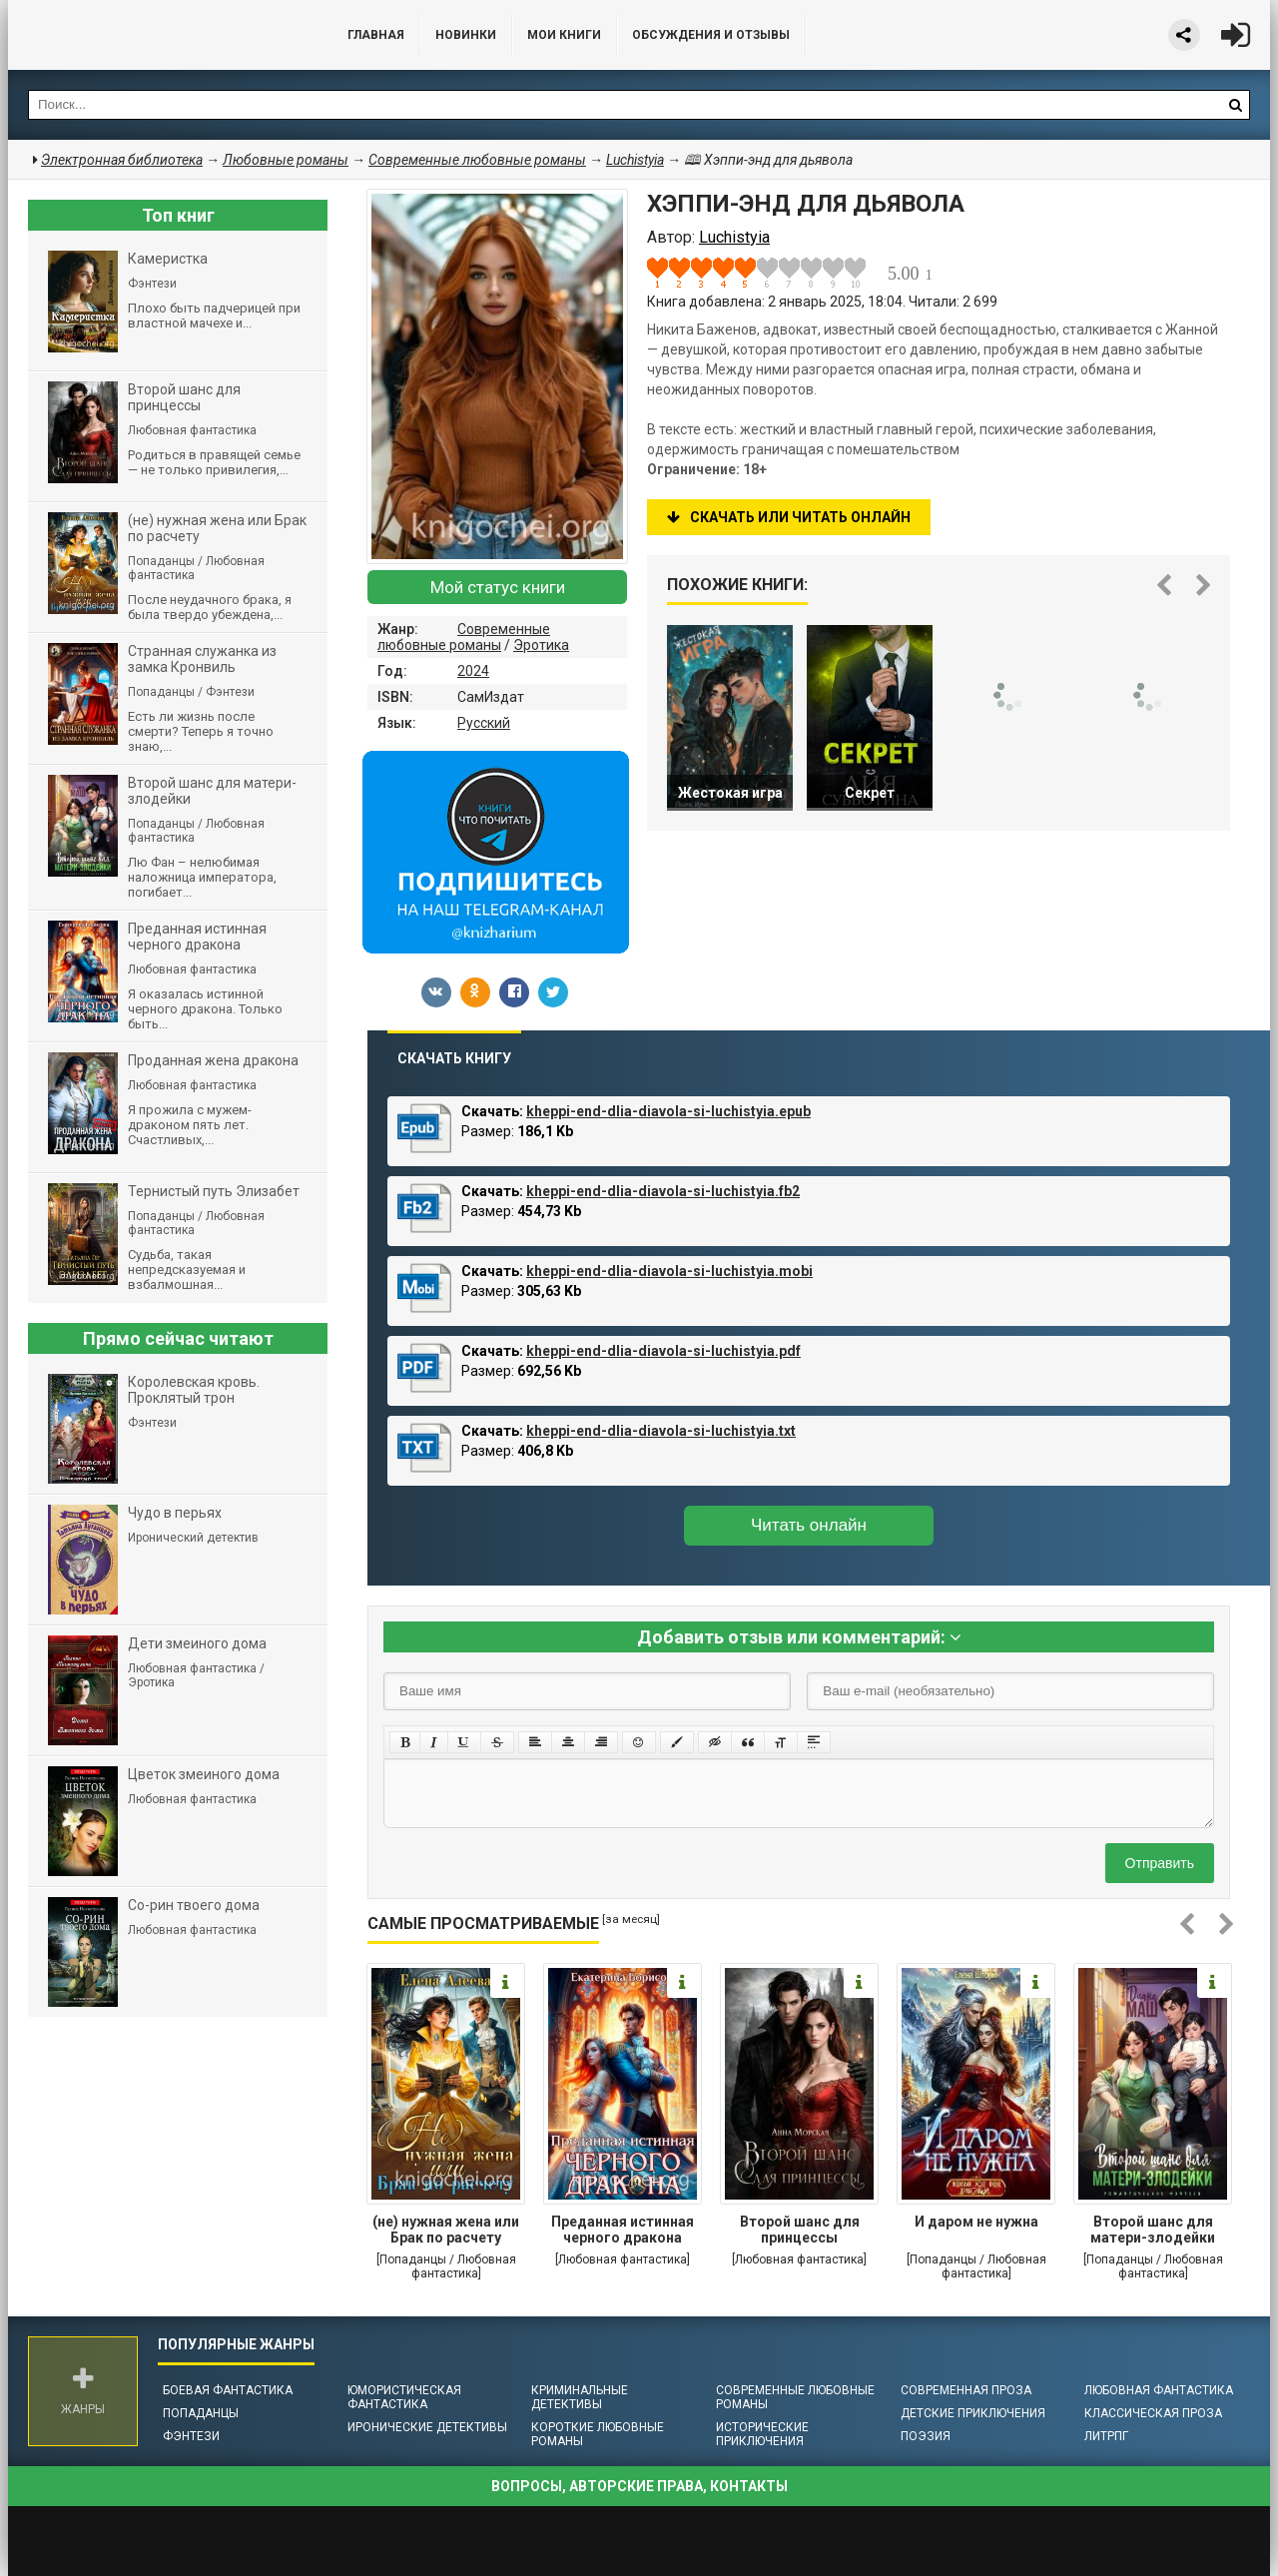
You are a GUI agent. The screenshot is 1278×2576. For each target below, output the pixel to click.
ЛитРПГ (1106, 2436)
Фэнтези (191, 2436)
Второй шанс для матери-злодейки (1152, 2230)
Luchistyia (635, 160)
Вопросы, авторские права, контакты (639, 2486)
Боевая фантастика (228, 2390)
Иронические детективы (427, 2427)
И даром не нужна (976, 2222)
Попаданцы (201, 2413)
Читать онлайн (809, 1525)
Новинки (465, 35)
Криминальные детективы (579, 2397)
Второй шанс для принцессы (800, 2230)
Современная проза (966, 2390)
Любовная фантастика (1158, 2390)
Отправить (1159, 1863)
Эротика (541, 645)
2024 (473, 671)
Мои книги (564, 35)
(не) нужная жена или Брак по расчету (445, 2230)
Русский (483, 723)
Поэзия (926, 2436)
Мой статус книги (497, 587)
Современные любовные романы (463, 637)
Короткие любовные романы (597, 2434)
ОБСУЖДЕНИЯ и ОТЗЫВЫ (711, 35)
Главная (375, 35)
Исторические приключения (762, 2434)
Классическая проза (1153, 2413)
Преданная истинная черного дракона (622, 2230)
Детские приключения (973, 2413)
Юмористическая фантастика (404, 2397)
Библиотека (158, 35)
